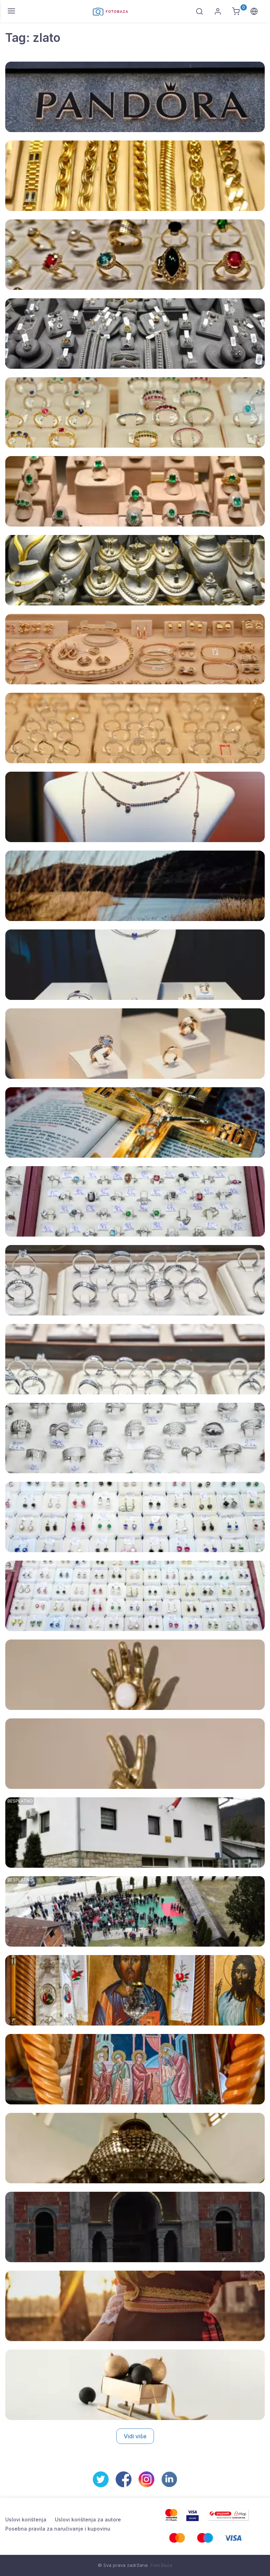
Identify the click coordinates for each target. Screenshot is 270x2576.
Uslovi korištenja (25, 2519)
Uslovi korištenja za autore (88, 2519)
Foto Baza (161, 2565)
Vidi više (135, 2436)
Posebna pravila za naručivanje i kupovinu (57, 2529)
